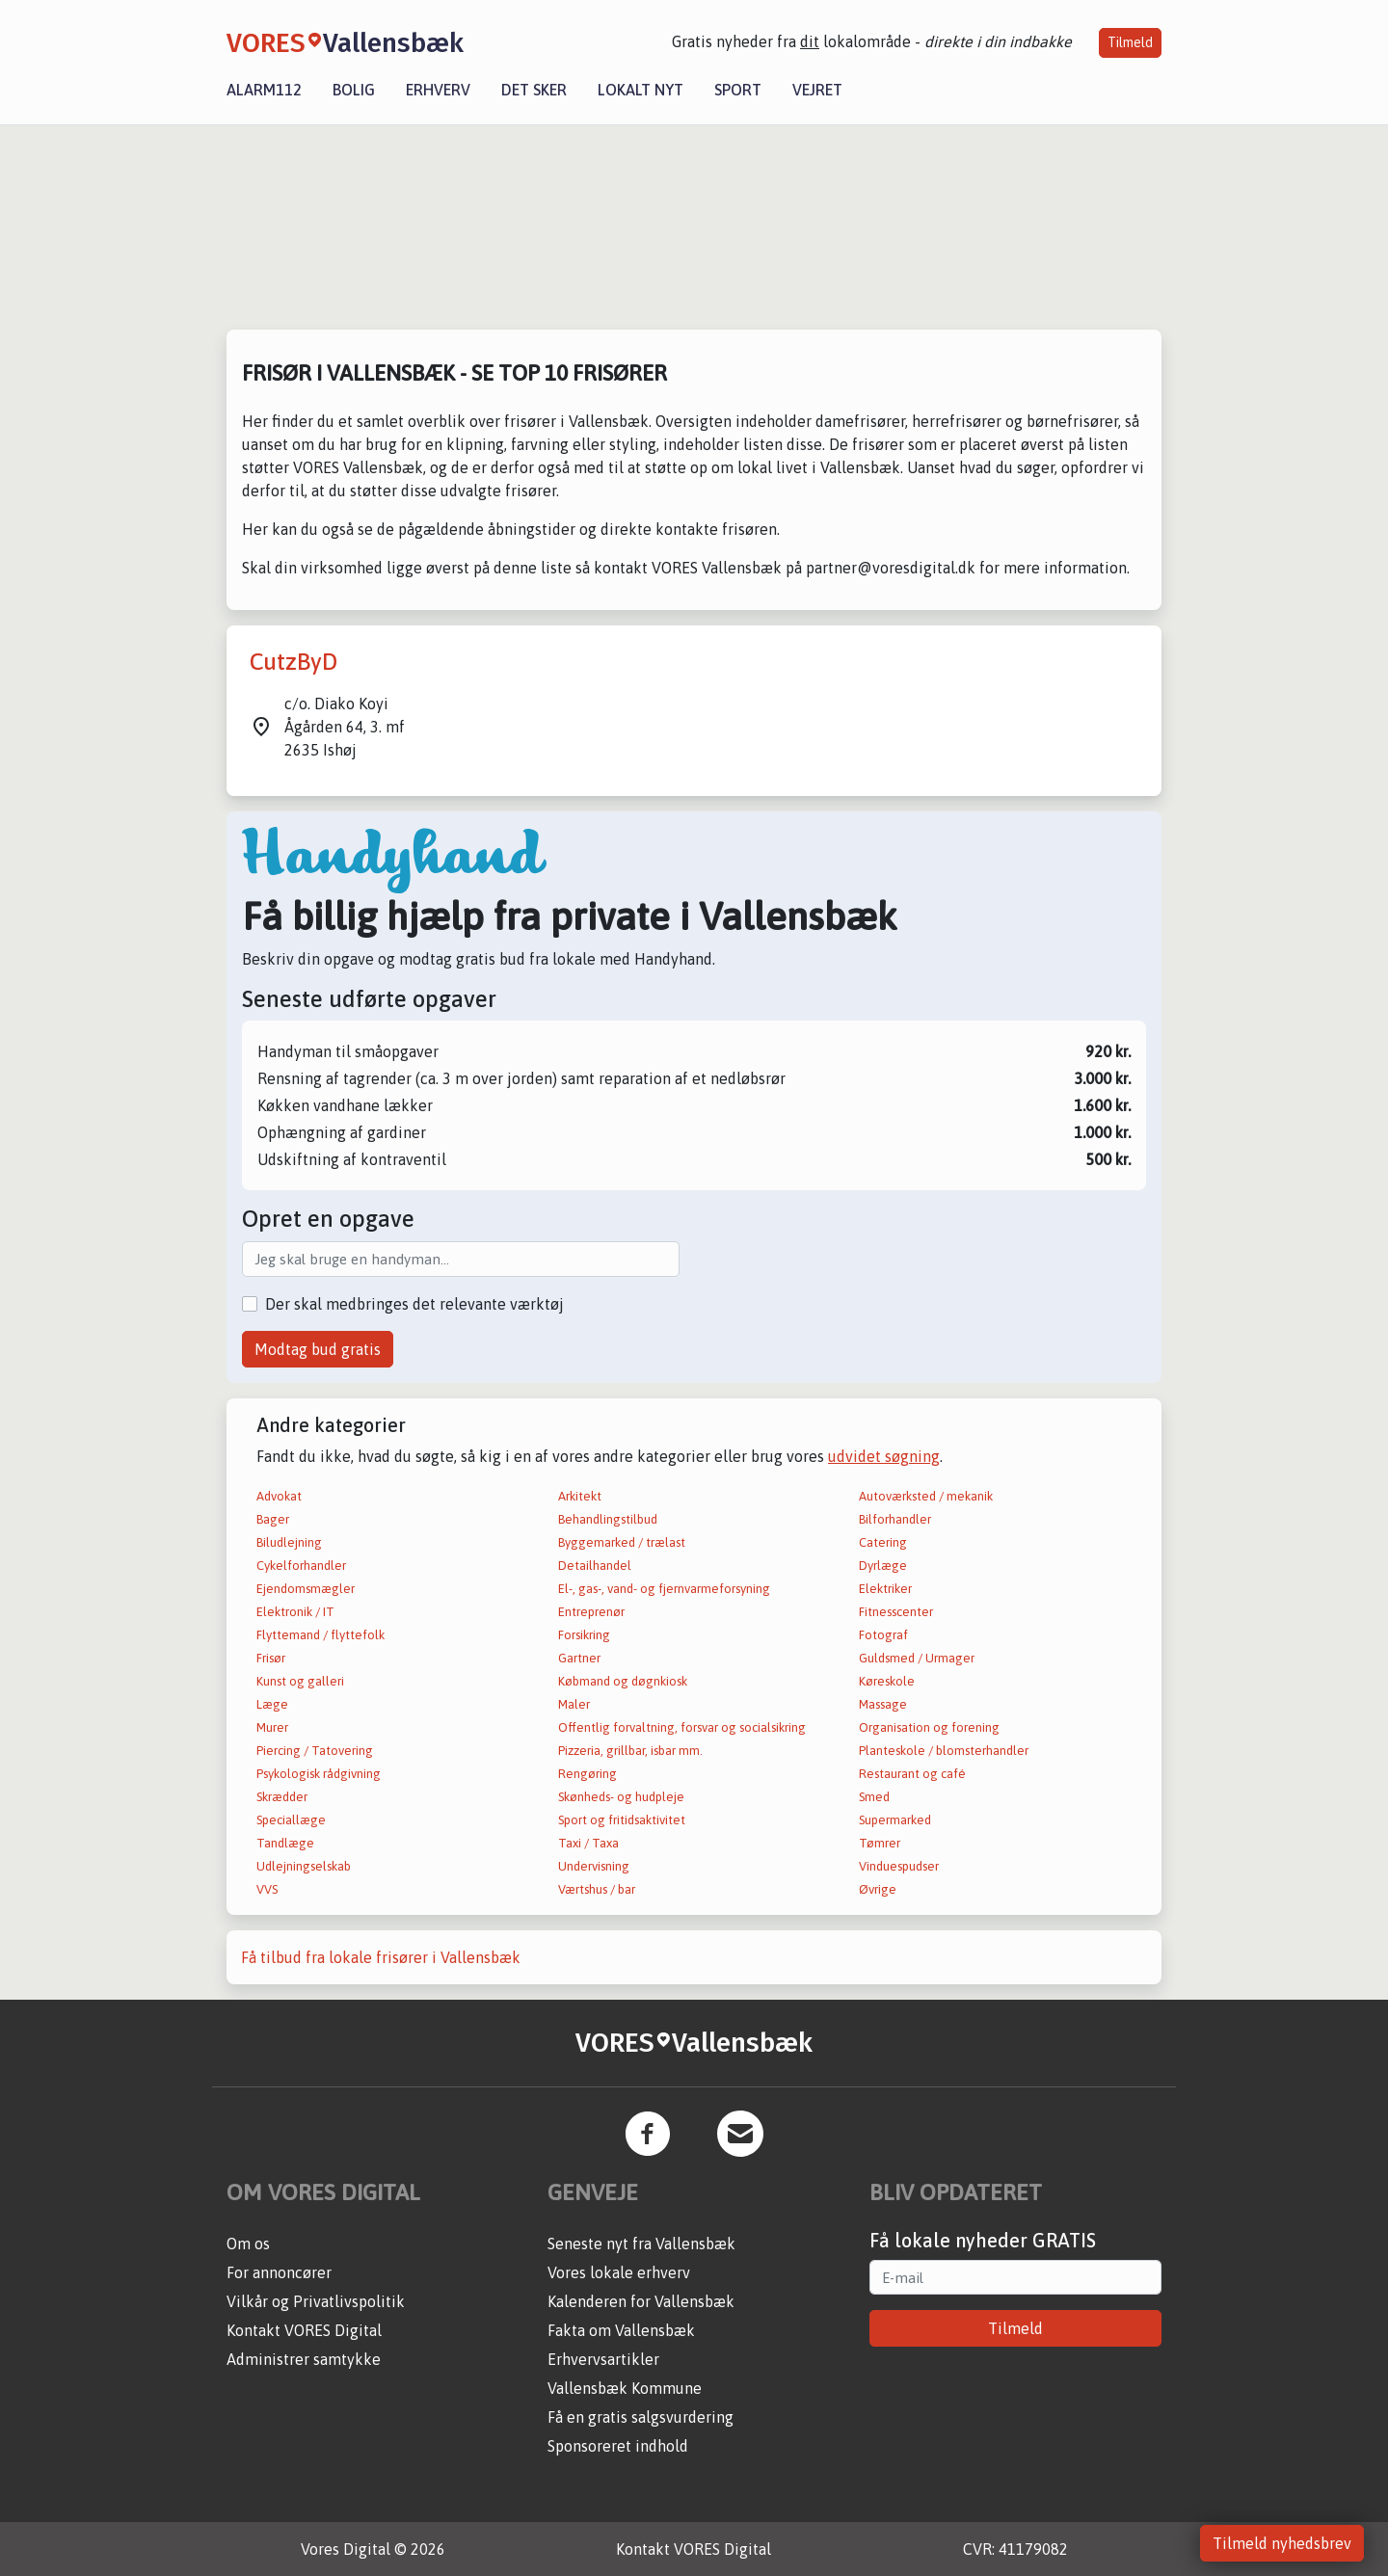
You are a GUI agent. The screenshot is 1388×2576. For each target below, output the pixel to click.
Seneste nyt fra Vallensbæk (641, 2243)
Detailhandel (594, 1565)
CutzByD (293, 662)
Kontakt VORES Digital (304, 2330)
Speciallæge (291, 1820)
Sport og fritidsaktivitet (621, 1820)
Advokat (279, 1496)
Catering (883, 1542)
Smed (874, 1797)
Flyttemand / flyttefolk (320, 1635)
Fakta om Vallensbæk (621, 2330)
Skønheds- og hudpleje (621, 1797)
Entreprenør (591, 1612)
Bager (272, 1519)
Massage (883, 1704)
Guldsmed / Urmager (916, 1658)
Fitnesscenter (896, 1612)
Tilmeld (1130, 42)
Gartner (579, 1658)
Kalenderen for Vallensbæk (640, 2301)
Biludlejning (289, 1542)
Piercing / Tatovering (314, 1750)
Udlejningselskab (303, 1866)
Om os (248, 2243)
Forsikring (584, 1635)
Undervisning (593, 1866)
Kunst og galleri (300, 1681)
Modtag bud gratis (317, 1349)
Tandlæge (285, 1843)
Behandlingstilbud (607, 1519)
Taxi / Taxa (588, 1843)
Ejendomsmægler (305, 1588)
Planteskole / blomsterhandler (943, 1750)
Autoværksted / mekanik (926, 1496)
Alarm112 (264, 89)
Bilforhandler (895, 1519)
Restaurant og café (912, 1773)
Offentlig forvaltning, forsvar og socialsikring (682, 1727)
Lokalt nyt (640, 89)
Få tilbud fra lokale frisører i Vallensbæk (380, 1957)
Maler (574, 1704)
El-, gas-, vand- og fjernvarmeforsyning (664, 1588)
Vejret (817, 89)
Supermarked (895, 1820)
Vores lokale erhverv (618, 2272)
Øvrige (877, 1889)
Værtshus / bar (596, 1889)
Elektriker (885, 1588)
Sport (737, 89)
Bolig (354, 89)
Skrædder (281, 1797)
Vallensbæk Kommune (624, 2388)
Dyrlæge (883, 1565)
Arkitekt (579, 1496)
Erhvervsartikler (603, 2359)
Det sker (534, 89)
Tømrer (879, 1843)
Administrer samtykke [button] (304, 2359)
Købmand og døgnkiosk (622, 1681)
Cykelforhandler (301, 1565)
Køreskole (887, 1681)
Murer (272, 1727)
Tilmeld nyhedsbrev (1282, 2543)
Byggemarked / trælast (621, 1542)
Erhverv (438, 89)
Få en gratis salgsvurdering (640, 2417)
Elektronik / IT (295, 1612)
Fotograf (883, 1635)
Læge (272, 1704)
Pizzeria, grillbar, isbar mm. (630, 1750)
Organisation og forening (929, 1727)
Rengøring (587, 1773)
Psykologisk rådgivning (318, 1773)
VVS (267, 1889)
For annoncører (279, 2272)
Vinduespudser (899, 1866)
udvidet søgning (884, 1456)
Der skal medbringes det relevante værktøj (414, 1304)
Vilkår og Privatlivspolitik (316, 2301)
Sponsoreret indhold (617, 2446)
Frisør (270, 1658)
